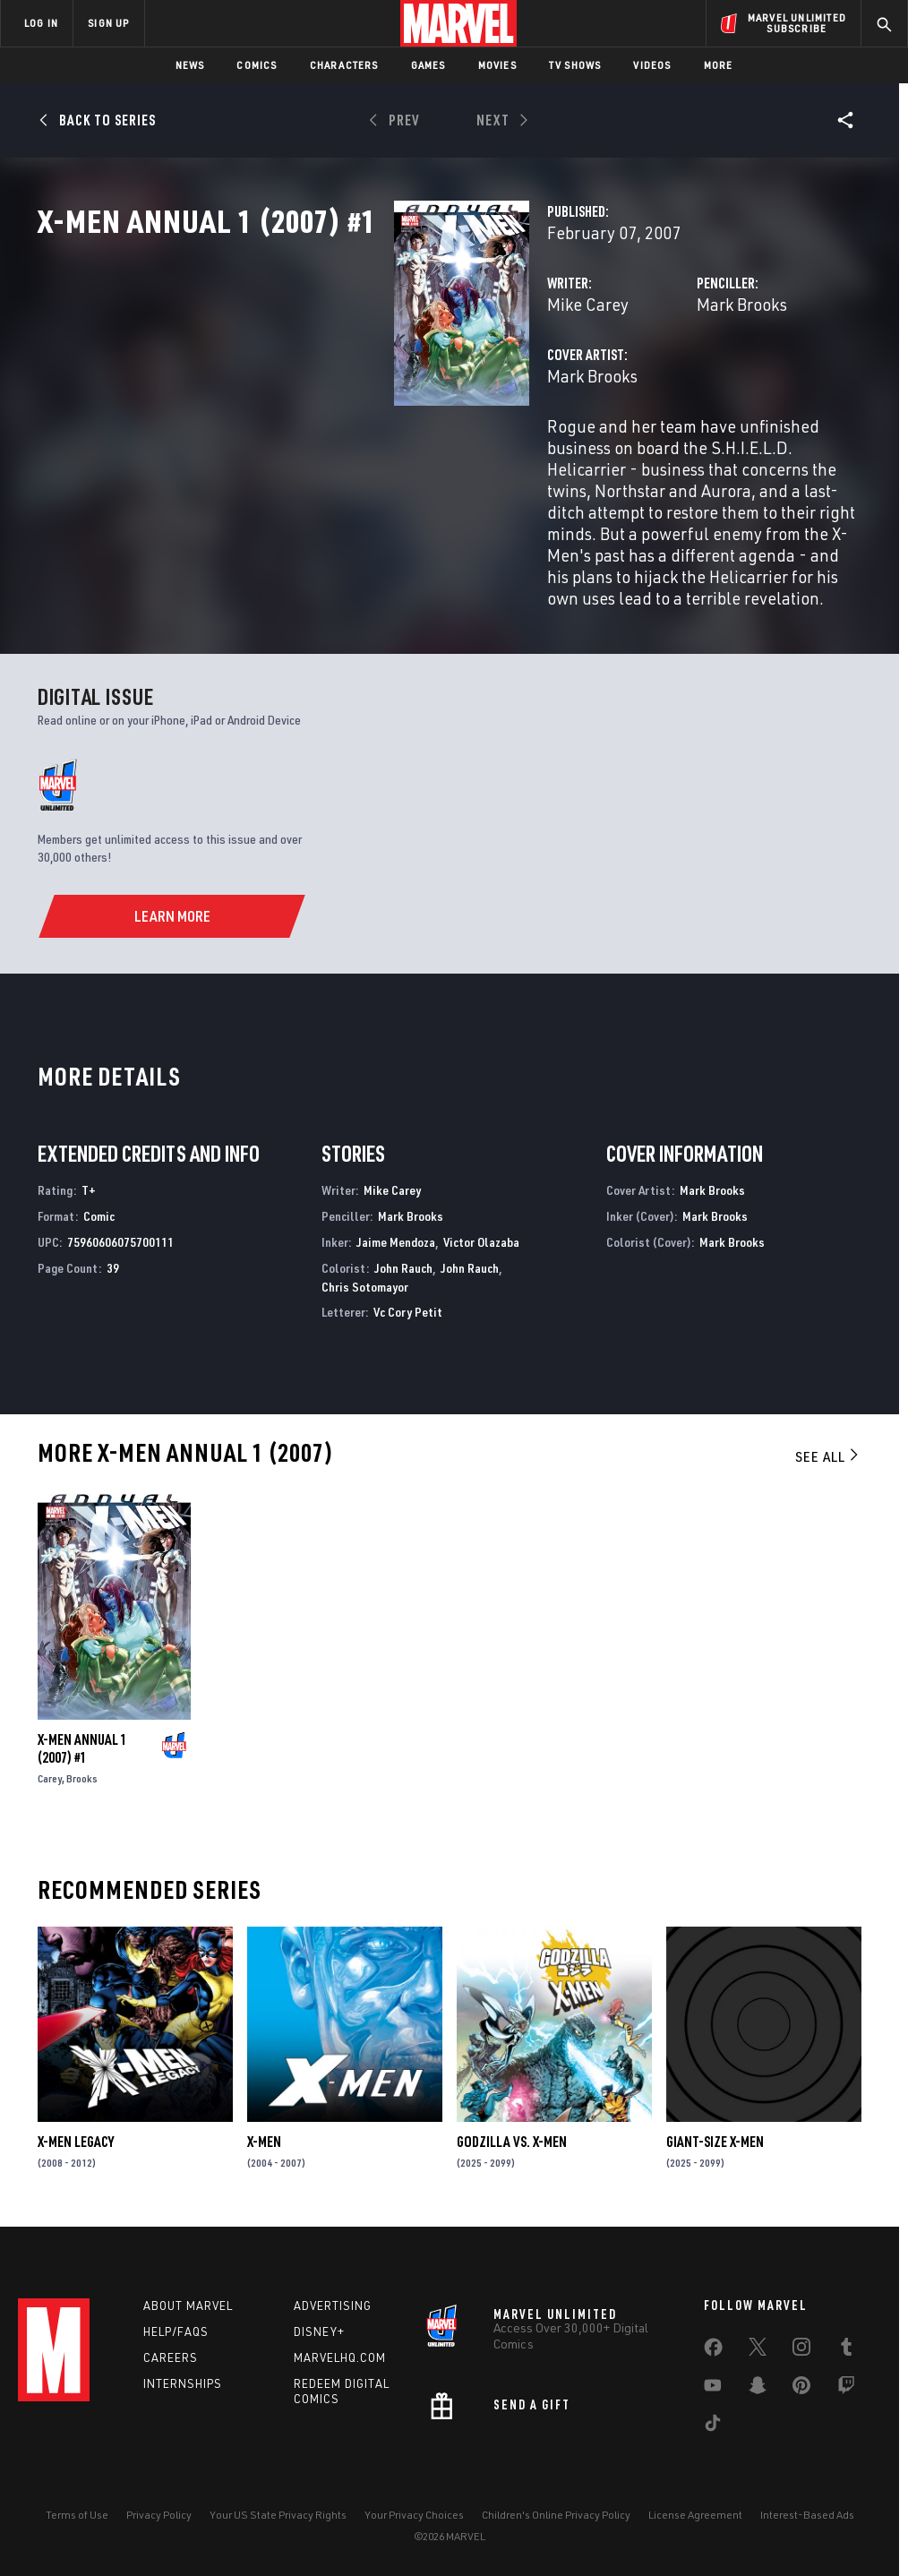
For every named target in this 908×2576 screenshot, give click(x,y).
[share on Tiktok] (713, 2424)
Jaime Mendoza (395, 1234)
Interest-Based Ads (807, 2511)
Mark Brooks (617, 383)
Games (428, 65)
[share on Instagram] (801, 2348)
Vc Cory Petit (407, 1304)
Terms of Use (77, 2511)
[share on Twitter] (758, 2348)
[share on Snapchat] (758, 2386)
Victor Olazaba (481, 1234)
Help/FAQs (176, 2329)
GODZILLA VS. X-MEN (512, 2134)
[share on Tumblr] (846, 2348)
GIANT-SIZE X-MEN (715, 2134)
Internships (182, 2381)
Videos (652, 65)
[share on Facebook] (713, 2348)
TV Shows (575, 65)
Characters (344, 65)
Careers (170, 2355)
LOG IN (41, 23)
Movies (497, 65)
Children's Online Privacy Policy (556, 2511)
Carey (50, 1771)
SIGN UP (108, 23)
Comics (256, 65)
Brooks (82, 1771)
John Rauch (403, 1260)
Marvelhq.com (340, 2355)
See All (828, 1449)
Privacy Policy (159, 2511)
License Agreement (695, 2511)
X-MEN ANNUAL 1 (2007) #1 (82, 1741)
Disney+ (319, 2329)
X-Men (264, 2134)
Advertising (333, 2303)
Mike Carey (338, 383)
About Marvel (188, 2303)
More (718, 65)
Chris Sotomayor (364, 1279)
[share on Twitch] (846, 2386)
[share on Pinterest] (801, 2386)
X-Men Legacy (76, 2134)
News (190, 65)
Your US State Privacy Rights (278, 2511)
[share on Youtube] (713, 2386)
